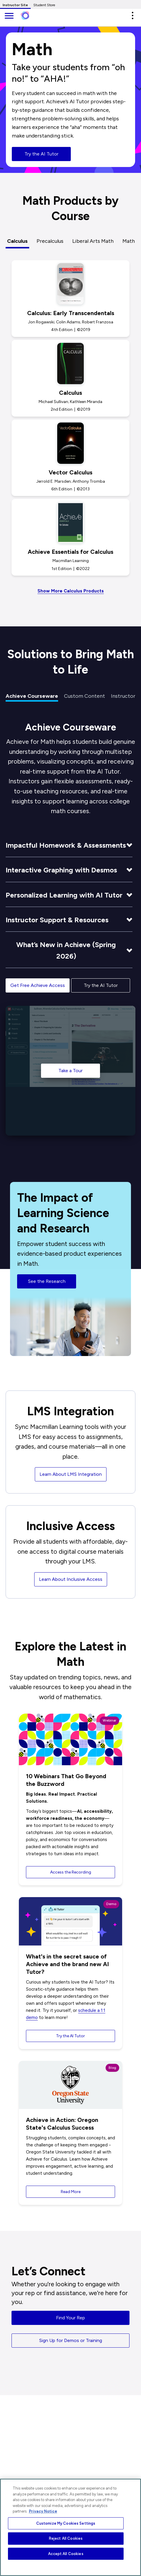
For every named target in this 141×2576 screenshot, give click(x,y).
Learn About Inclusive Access (70, 1579)
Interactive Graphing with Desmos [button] (61, 870)
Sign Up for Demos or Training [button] (70, 2340)
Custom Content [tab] (84, 696)
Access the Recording (70, 1872)
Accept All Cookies (65, 2554)
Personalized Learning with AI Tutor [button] (64, 895)
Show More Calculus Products (70, 591)
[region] (70, 2527)
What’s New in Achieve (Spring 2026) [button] (66, 950)
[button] (132, 15)
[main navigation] (9, 16)
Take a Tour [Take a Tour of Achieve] (70, 1070)
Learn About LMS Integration (71, 1474)
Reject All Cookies (66, 2538)
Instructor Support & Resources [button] (57, 920)
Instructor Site (15, 5)
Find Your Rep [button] (70, 2317)
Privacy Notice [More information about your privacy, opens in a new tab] (43, 2511)
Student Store (44, 5)
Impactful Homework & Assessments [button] (66, 845)
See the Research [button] (46, 1287)
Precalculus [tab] (50, 241)
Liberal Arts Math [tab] (93, 241)
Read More (71, 2191)
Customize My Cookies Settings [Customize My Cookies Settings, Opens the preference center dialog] (66, 2523)
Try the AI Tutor (41, 154)
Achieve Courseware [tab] (32, 696)
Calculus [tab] (17, 241)
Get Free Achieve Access (37, 985)
